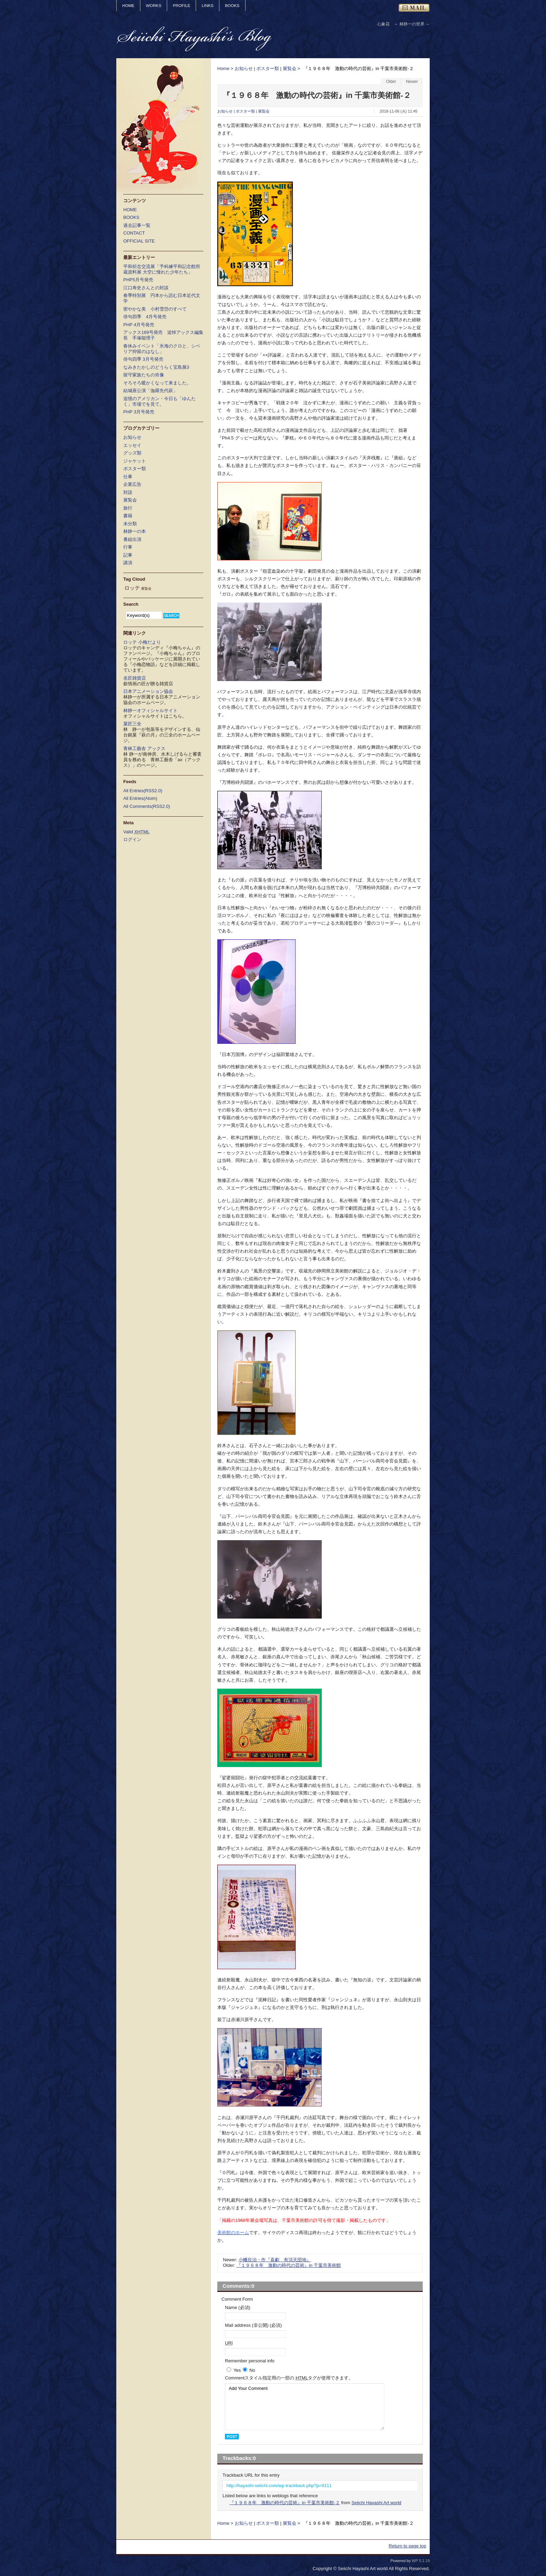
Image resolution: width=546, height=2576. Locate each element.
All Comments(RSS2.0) (146, 806)
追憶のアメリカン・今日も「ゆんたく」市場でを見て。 (159, 401)
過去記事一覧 (136, 225)
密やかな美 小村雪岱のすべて (155, 309)
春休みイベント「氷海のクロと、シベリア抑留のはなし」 (161, 348)
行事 (127, 547)
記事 (127, 555)
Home (223, 68)
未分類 (130, 523)
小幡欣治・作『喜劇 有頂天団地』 (275, 2259)
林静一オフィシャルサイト (150, 710)
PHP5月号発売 (138, 279)
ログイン (132, 839)
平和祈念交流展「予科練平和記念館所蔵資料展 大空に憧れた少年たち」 (161, 269)
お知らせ (244, 68)
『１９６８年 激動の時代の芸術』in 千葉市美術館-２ (284, 2502)
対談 (127, 492)
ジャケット (134, 461)
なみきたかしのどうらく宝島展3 (156, 367)
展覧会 (289, 68)
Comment (289, 2377)
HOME (128, 5)
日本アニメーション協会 (148, 691)
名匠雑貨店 (134, 678)
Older (391, 81)
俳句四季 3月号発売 (143, 359)
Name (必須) (237, 2307)
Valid (136, 831)
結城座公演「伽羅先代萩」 (150, 390)
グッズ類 (132, 453)
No (252, 2370)
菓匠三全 (132, 723)
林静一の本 (134, 531)
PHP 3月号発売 (138, 411)
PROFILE (181, 5)
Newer (412, 81)
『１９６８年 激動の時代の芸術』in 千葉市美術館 (288, 2265)
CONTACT (134, 233)
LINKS (207, 5)
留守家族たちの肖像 (143, 374)
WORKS (153, 5)
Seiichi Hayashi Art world (376, 2502)
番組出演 (132, 539)
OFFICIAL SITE (139, 241)
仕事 (127, 476)
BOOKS (232, 5)
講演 (127, 562)
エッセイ (132, 445)
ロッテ (132, 588)
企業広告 (132, 484)
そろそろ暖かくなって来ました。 (157, 382)
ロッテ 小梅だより (142, 642)
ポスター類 (267, 68)
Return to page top (407, 2545)
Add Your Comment (304, 2406)
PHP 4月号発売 (138, 324)
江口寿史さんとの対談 (146, 287)
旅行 (127, 508)
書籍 (127, 515)
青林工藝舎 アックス (144, 748)
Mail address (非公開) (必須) (253, 2325)
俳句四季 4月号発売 (144, 316)
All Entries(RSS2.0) (142, 790)
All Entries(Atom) (140, 798)
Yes (237, 2370)
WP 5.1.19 (421, 2561)
